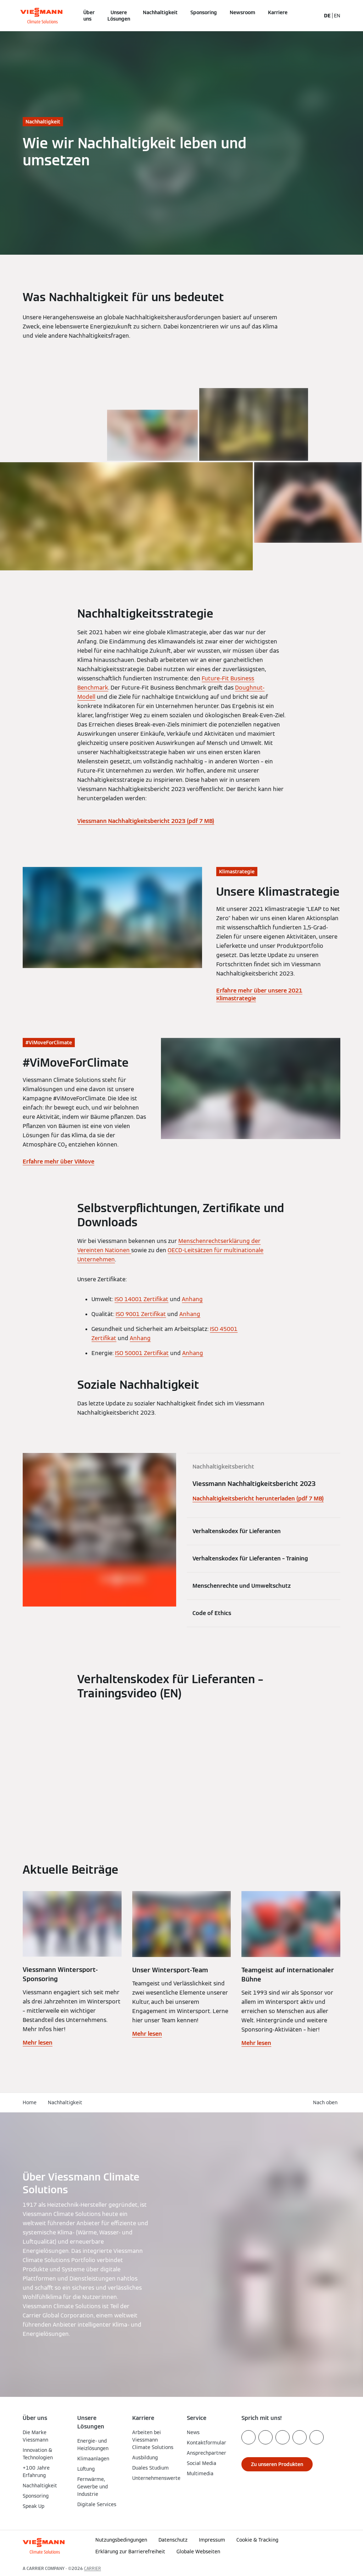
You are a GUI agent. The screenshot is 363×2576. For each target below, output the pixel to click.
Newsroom (242, 12)
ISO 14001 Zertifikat (141, 1299)
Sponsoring (203, 12)
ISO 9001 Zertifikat (141, 1314)
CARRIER (92, 2568)
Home (30, 2102)
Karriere (277, 12)
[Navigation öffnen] (4, 15)
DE (327, 15)
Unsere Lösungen (118, 15)
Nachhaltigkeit (160, 12)
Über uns (89, 15)
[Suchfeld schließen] (313, 16)
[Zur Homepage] (41, 15)
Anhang (192, 1299)
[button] (288, 2552)
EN (337, 15)
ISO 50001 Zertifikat (142, 1353)
